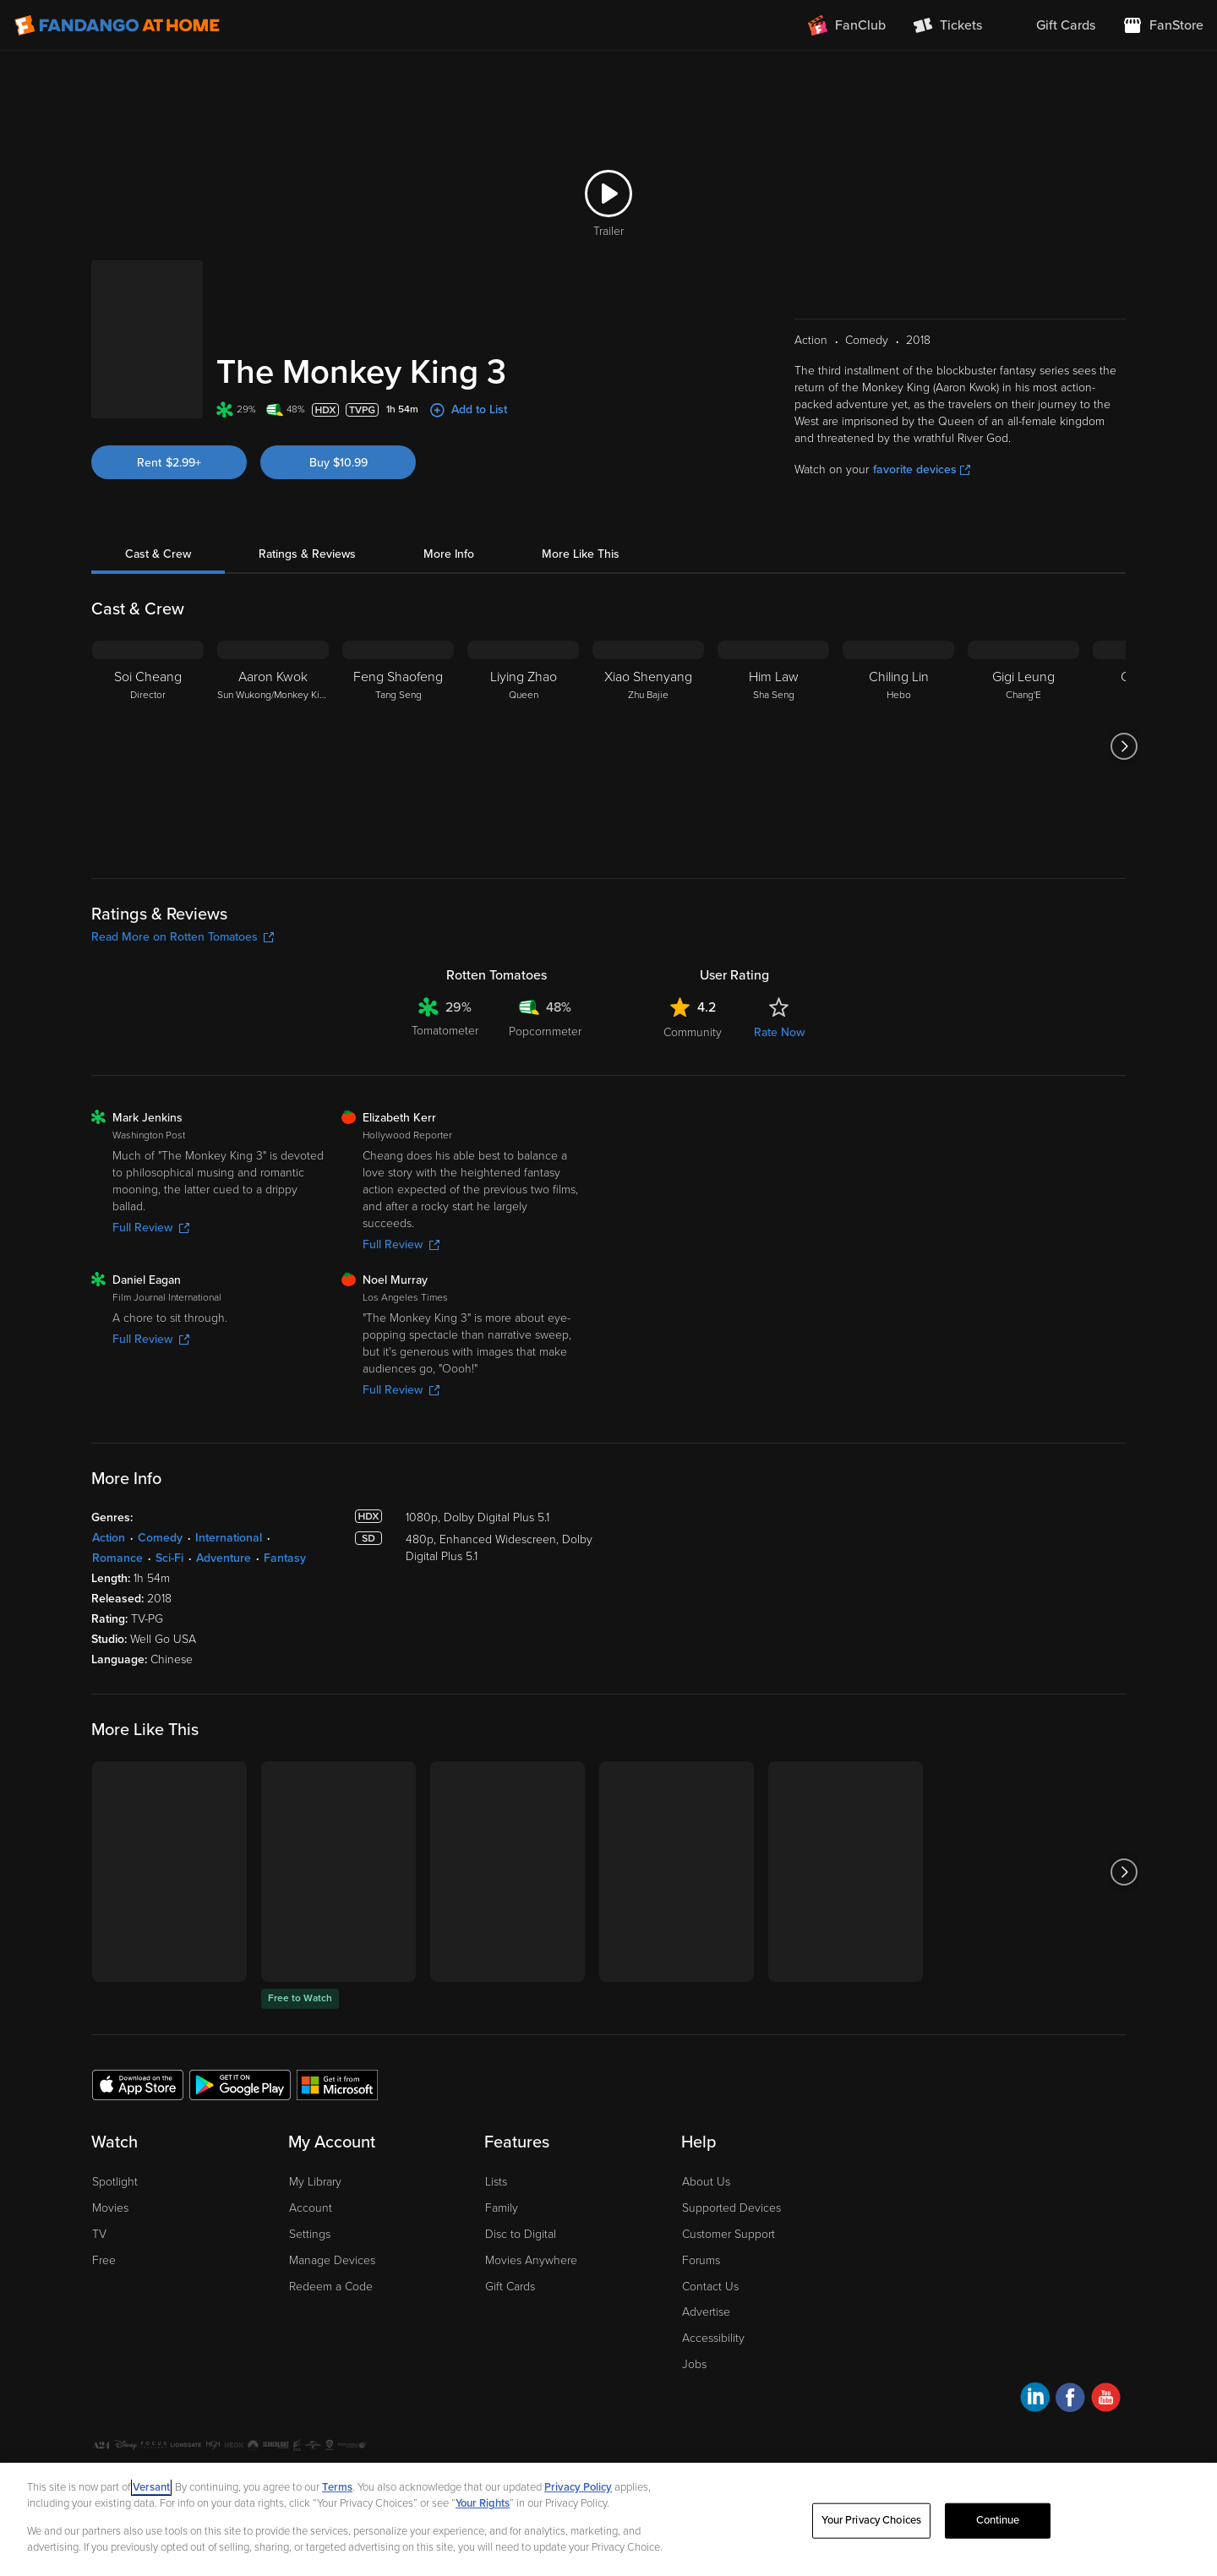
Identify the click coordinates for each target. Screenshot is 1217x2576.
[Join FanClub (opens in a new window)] (847, 25)
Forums (701, 2260)
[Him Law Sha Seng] (773, 746)
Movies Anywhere (531, 2260)
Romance (117, 1558)
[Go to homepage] (117, 25)
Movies (110, 2208)
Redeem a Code (331, 2286)
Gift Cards (510, 2286)
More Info (448, 554)
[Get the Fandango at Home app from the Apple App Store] (137, 2084)
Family (501, 2208)
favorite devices (921, 469)
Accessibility (713, 2338)
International (228, 1538)
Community (692, 1032)
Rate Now (779, 1032)
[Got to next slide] (1123, 746)
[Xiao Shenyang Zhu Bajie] (648, 746)
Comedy (160, 1538)
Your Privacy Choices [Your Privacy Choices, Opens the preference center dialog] (871, 2520)
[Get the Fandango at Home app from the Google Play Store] (240, 2084)
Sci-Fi (169, 1558)
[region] (608, 2519)
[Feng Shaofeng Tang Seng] (398, 746)
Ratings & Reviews (307, 554)
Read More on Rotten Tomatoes (182, 937)
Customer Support (728, 2234)
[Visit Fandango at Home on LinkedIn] (1035, 2400)
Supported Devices (731, 2208)
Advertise (706, 2312)
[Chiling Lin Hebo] (898, 746)
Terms (337, 2487)
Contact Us (710, 2286)
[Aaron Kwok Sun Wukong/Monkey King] (273, 746)
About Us (706, 2182)
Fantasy (285, 1558)
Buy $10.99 (338, 463)
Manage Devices (332, 2260)
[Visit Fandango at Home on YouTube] (1105, 2400)
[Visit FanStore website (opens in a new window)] (1162, 25)
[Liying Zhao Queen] (523, 746)
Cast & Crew (158, 554)
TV (99, 2234)
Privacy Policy (578, 2487)
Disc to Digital (520, 2234)
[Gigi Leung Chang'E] (1023, 746)
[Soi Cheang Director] (148, 746)
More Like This (580, 554)
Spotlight (115, 2182)
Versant (151, 2487)
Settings (309, 2234)
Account (310, 2208)
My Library (315, 2182)
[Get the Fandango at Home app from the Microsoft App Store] (337, 2084)
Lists (496, 2182)
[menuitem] (1052, 25)
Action (108, 1538)
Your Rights (483, 2503)
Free (104, 2260)
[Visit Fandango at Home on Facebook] (1070, 2400)
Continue (998, 2520)
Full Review (150, 1227)
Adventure (223, 1558)
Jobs (694, 2364)
